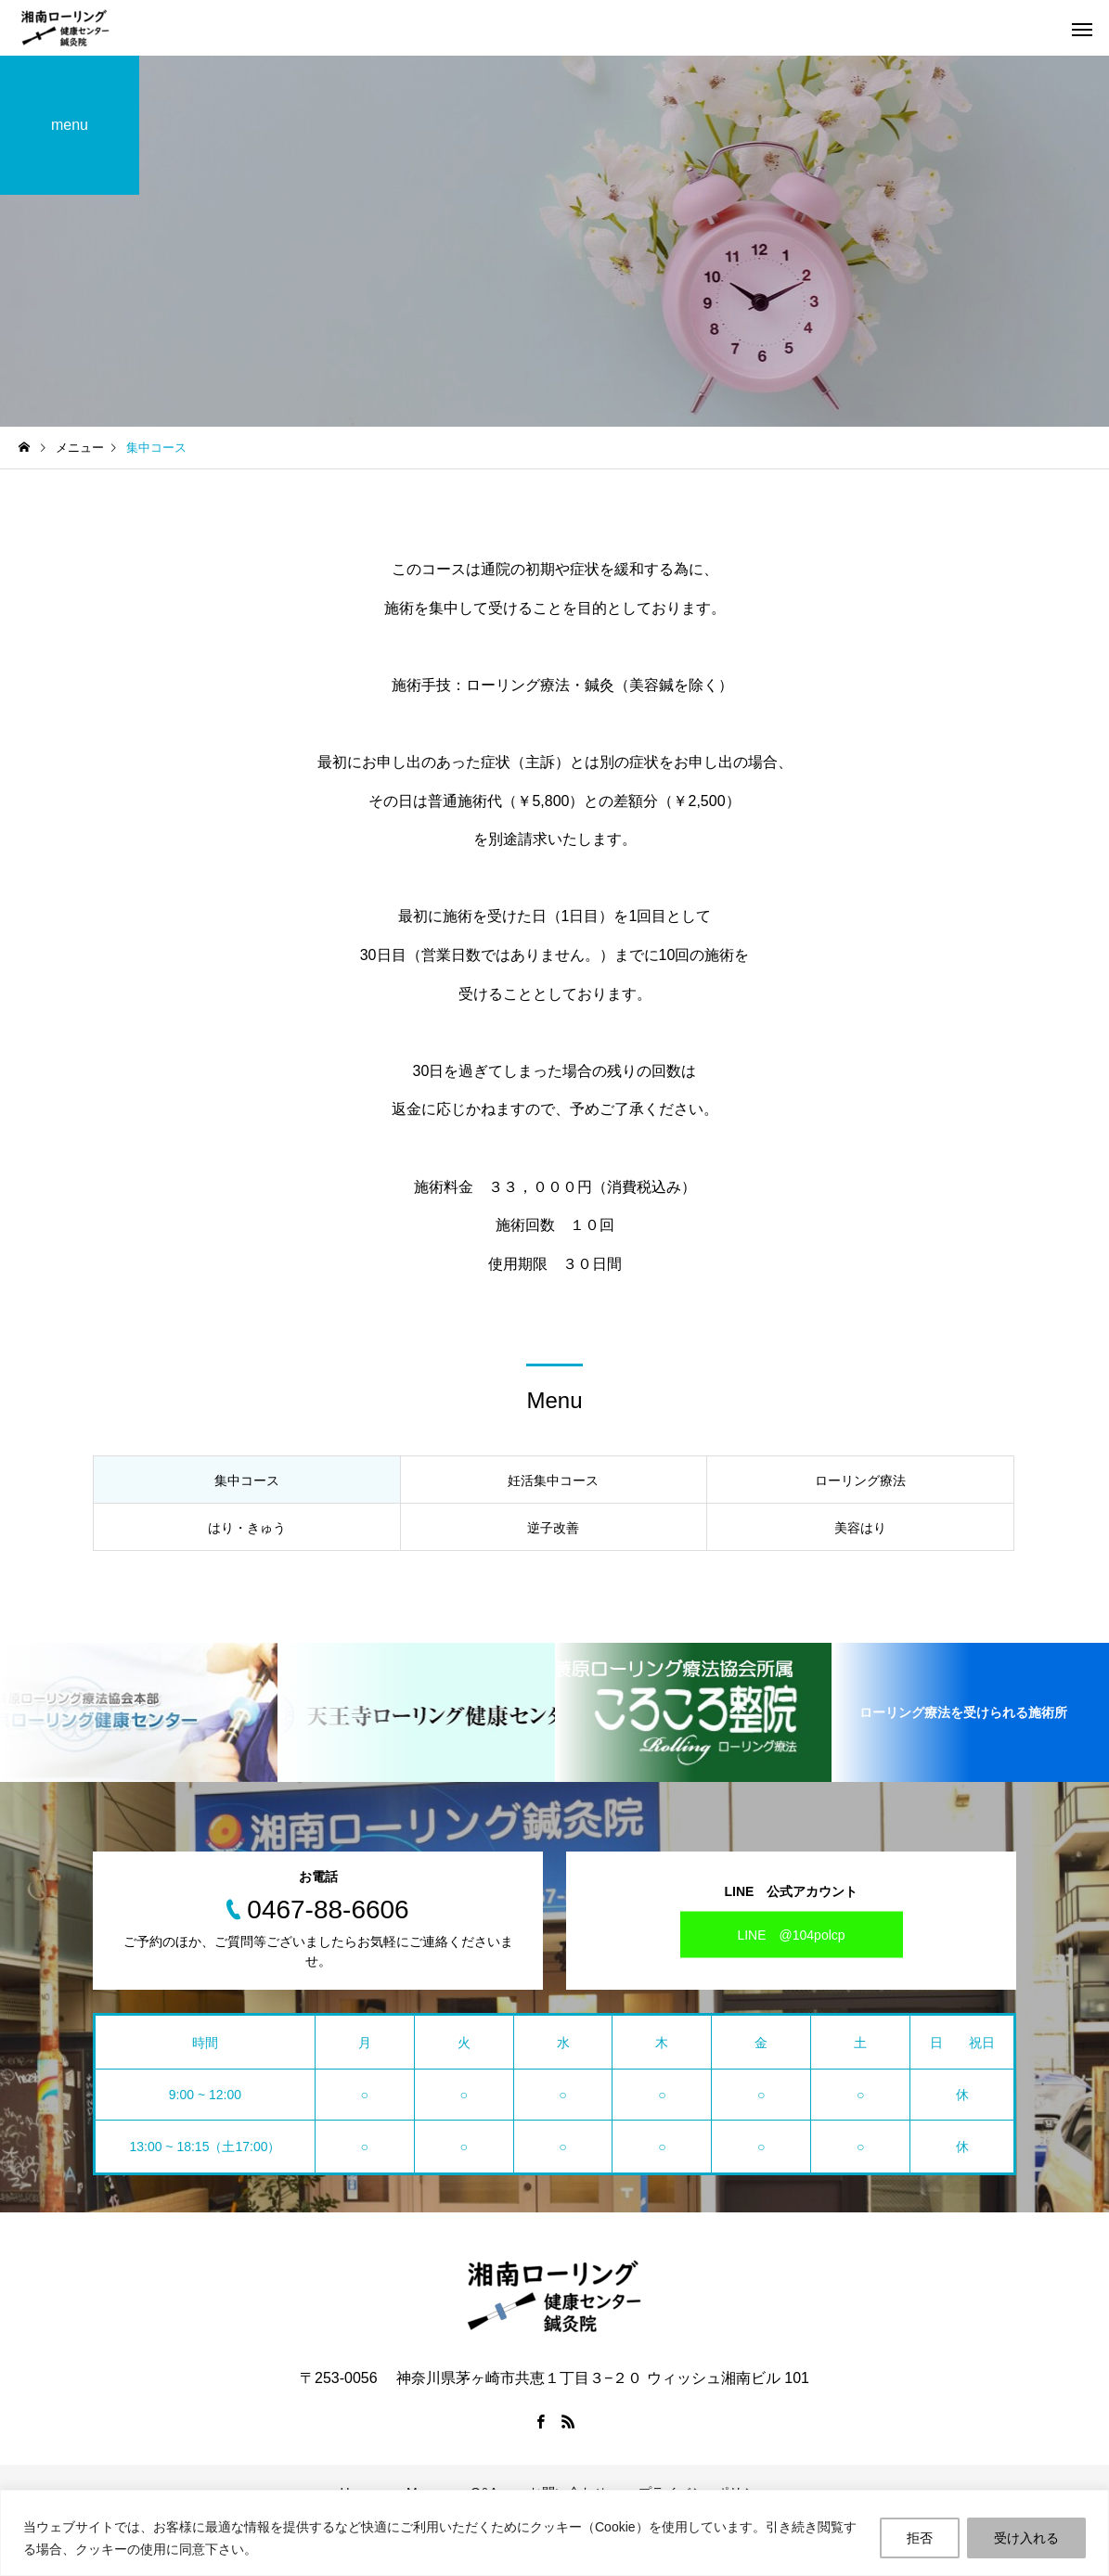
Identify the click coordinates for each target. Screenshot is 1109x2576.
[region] (554, 2533)
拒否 (920, 2538)
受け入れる (1026, 2538)
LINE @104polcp (791, 1934)
